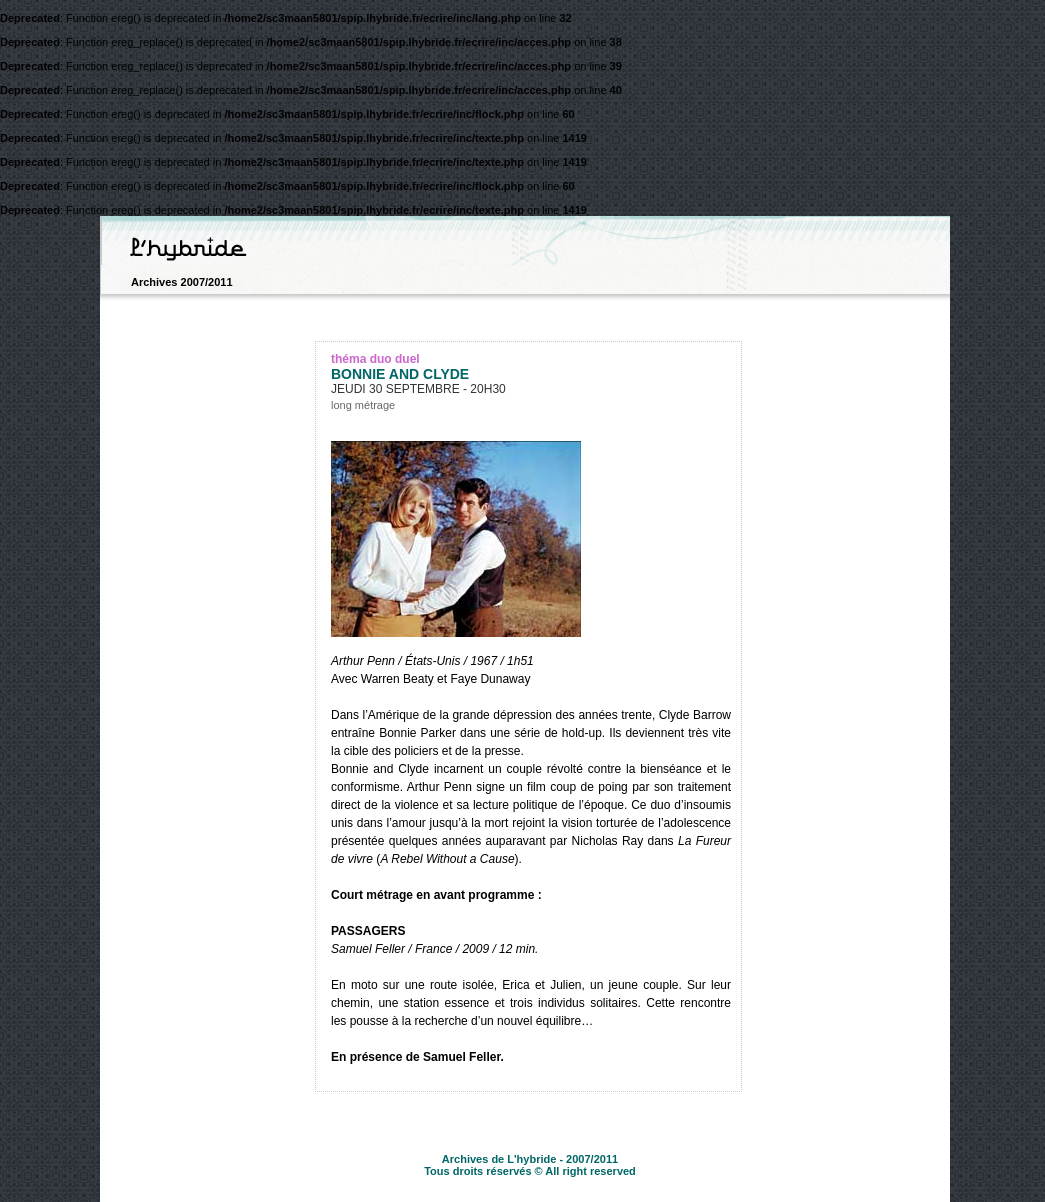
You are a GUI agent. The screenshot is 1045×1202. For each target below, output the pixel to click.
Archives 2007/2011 (182, 282)
